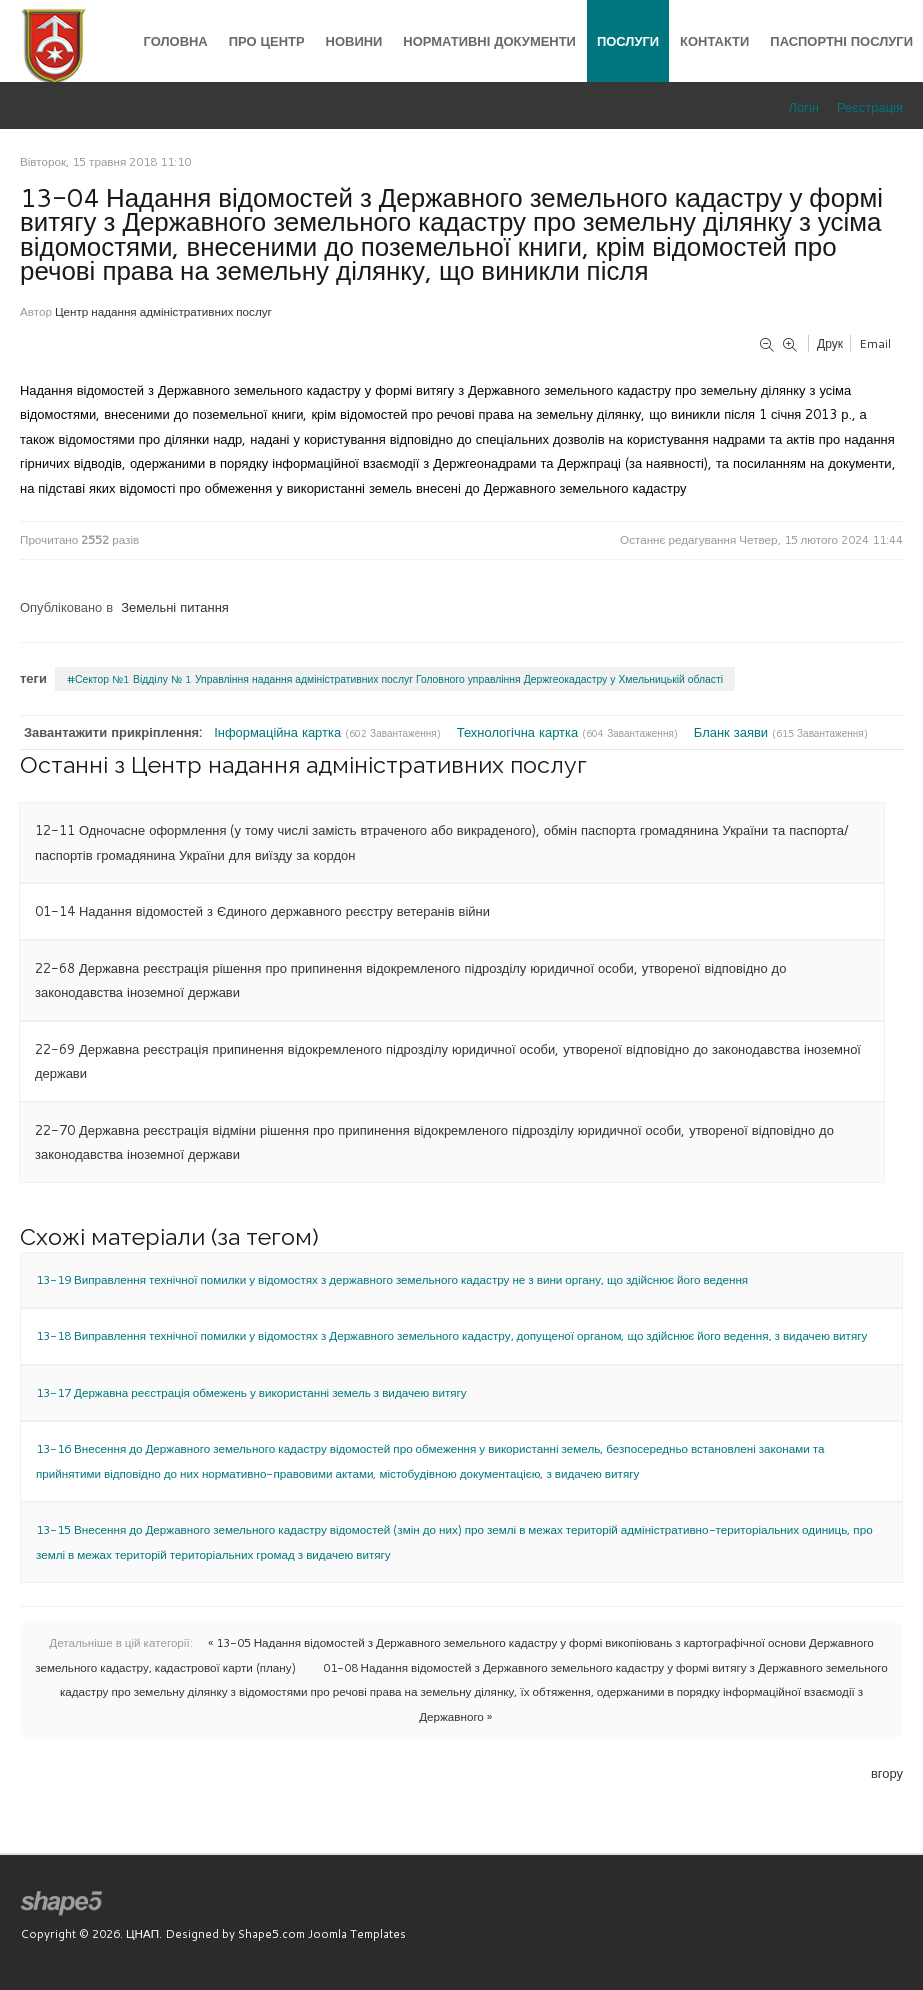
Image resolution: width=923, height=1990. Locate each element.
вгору (887, 1773)
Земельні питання (175, 607)
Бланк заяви (733, 732)
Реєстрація (870, 107)
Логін (804, 107)
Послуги (628, 41)
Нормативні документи (489, 41)
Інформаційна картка (279, 732)
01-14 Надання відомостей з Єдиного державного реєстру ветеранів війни (262, 911)
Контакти (714, 41)
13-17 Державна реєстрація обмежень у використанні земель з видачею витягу (251, 1392)
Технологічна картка (519, 732)
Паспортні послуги (841, 41)
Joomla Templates (357, 1933)
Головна (176, 41)
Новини (354, 41)
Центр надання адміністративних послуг (163, 311)
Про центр (267, 41)
